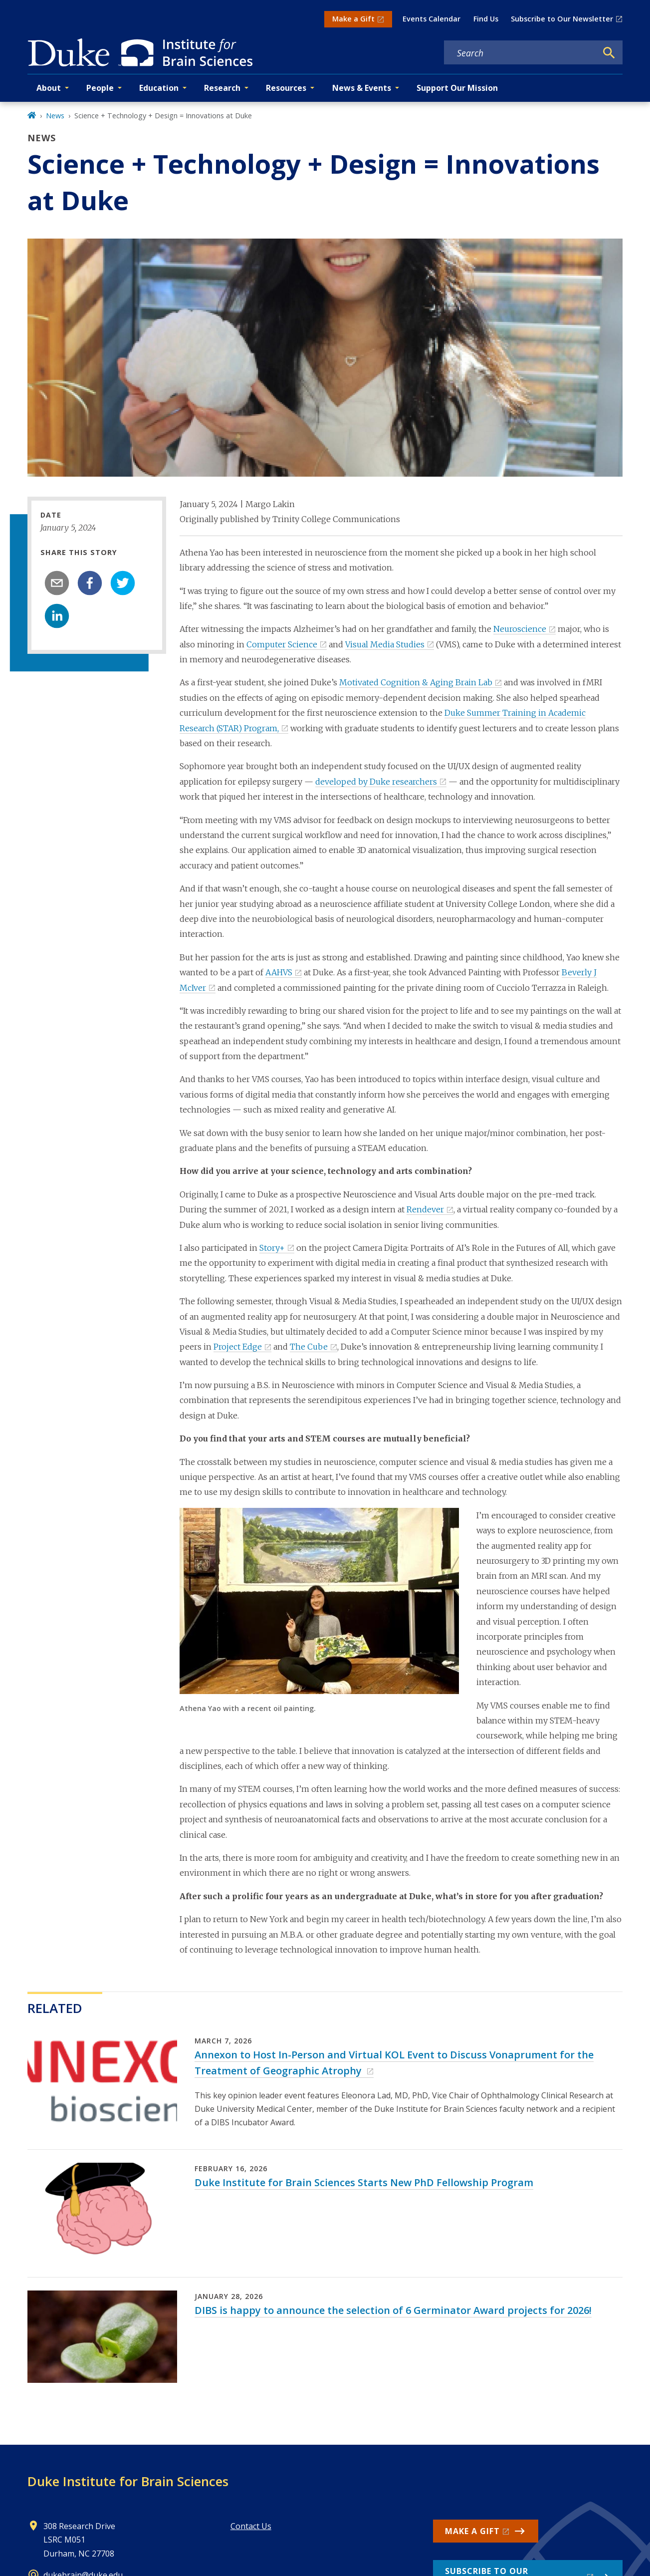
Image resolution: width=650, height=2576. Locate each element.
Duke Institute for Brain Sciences (127, 2481)
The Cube (309, 1347)
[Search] (609, 53)
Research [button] (222, 87)
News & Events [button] (361, 87)
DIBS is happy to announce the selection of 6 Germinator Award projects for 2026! (393, 2310)
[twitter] (122, 583)
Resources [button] (286, 87)
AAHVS (278, 972)
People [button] (100, 87)
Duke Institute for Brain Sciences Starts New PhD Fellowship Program (364, 2182)
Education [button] (159, 87)
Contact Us (250, 2526)
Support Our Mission (457, 87)
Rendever (425, 1209)
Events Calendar (431, 18)
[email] (56, 583)
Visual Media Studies (385, 644)
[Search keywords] (520, 53)
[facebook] (89, 583)
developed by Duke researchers (376, 782)
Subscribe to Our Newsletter (562, 18)
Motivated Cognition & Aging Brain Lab (415, 682)
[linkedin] (56, 615)
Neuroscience (519, 629)
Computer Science (281, 644)
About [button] (48, 87)
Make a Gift (353, 18)
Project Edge (238, 1347)
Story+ (272, 1248)
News (55, 115)
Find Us (485, 18)
